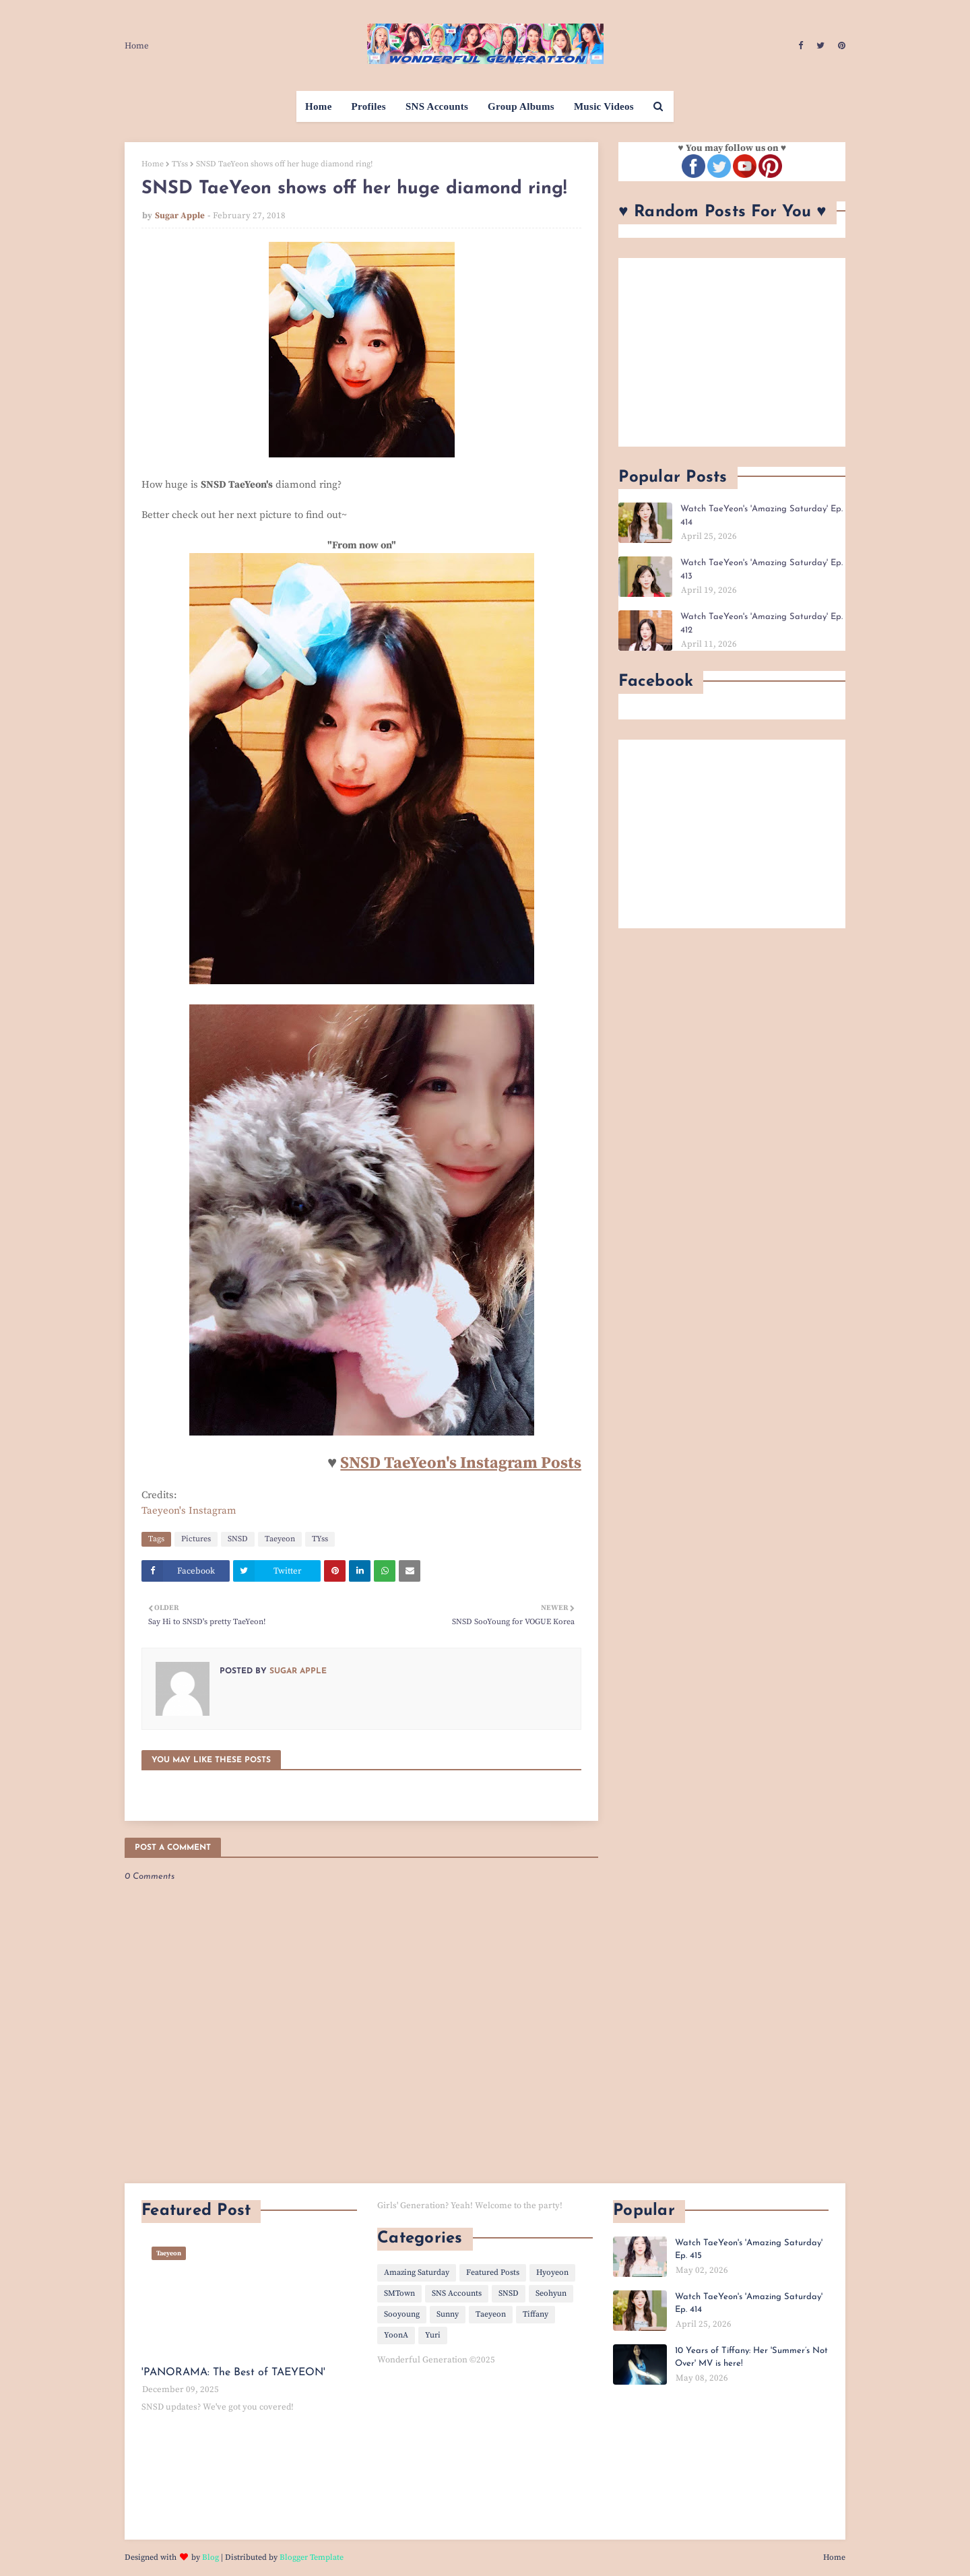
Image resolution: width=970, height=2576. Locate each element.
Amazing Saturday (416, 2272)
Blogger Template (312, 2557)
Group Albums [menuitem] (521, 106)
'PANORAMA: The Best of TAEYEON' (233, 2372)
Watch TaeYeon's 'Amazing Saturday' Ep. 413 (761, 569)
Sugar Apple (180, 215)
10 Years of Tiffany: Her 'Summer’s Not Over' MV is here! (751, 2357)
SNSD (238, 1539)
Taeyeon (280, 1539)
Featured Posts (492, 2272)
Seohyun (551, 2293)
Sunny (448, 2314)
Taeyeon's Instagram (188, 1510)
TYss (180, 164)
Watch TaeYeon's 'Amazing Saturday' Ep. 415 (748, 2250)
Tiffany (535, 2314)
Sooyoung (402, 2314)
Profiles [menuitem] (369, 106)
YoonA (396, 2335)
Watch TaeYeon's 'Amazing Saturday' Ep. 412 (761, 623)
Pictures (196, 1539)
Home (137, 45)
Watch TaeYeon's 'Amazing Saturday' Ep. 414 (761, 516)
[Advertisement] (731, 352)
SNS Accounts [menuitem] (437, 106)
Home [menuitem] (318, 106)
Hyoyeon (552, 2272)
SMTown (399, 2293)
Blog (210, 2557)
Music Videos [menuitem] (604, 106)
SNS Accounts (457, 2293)
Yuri (433, 2335)
